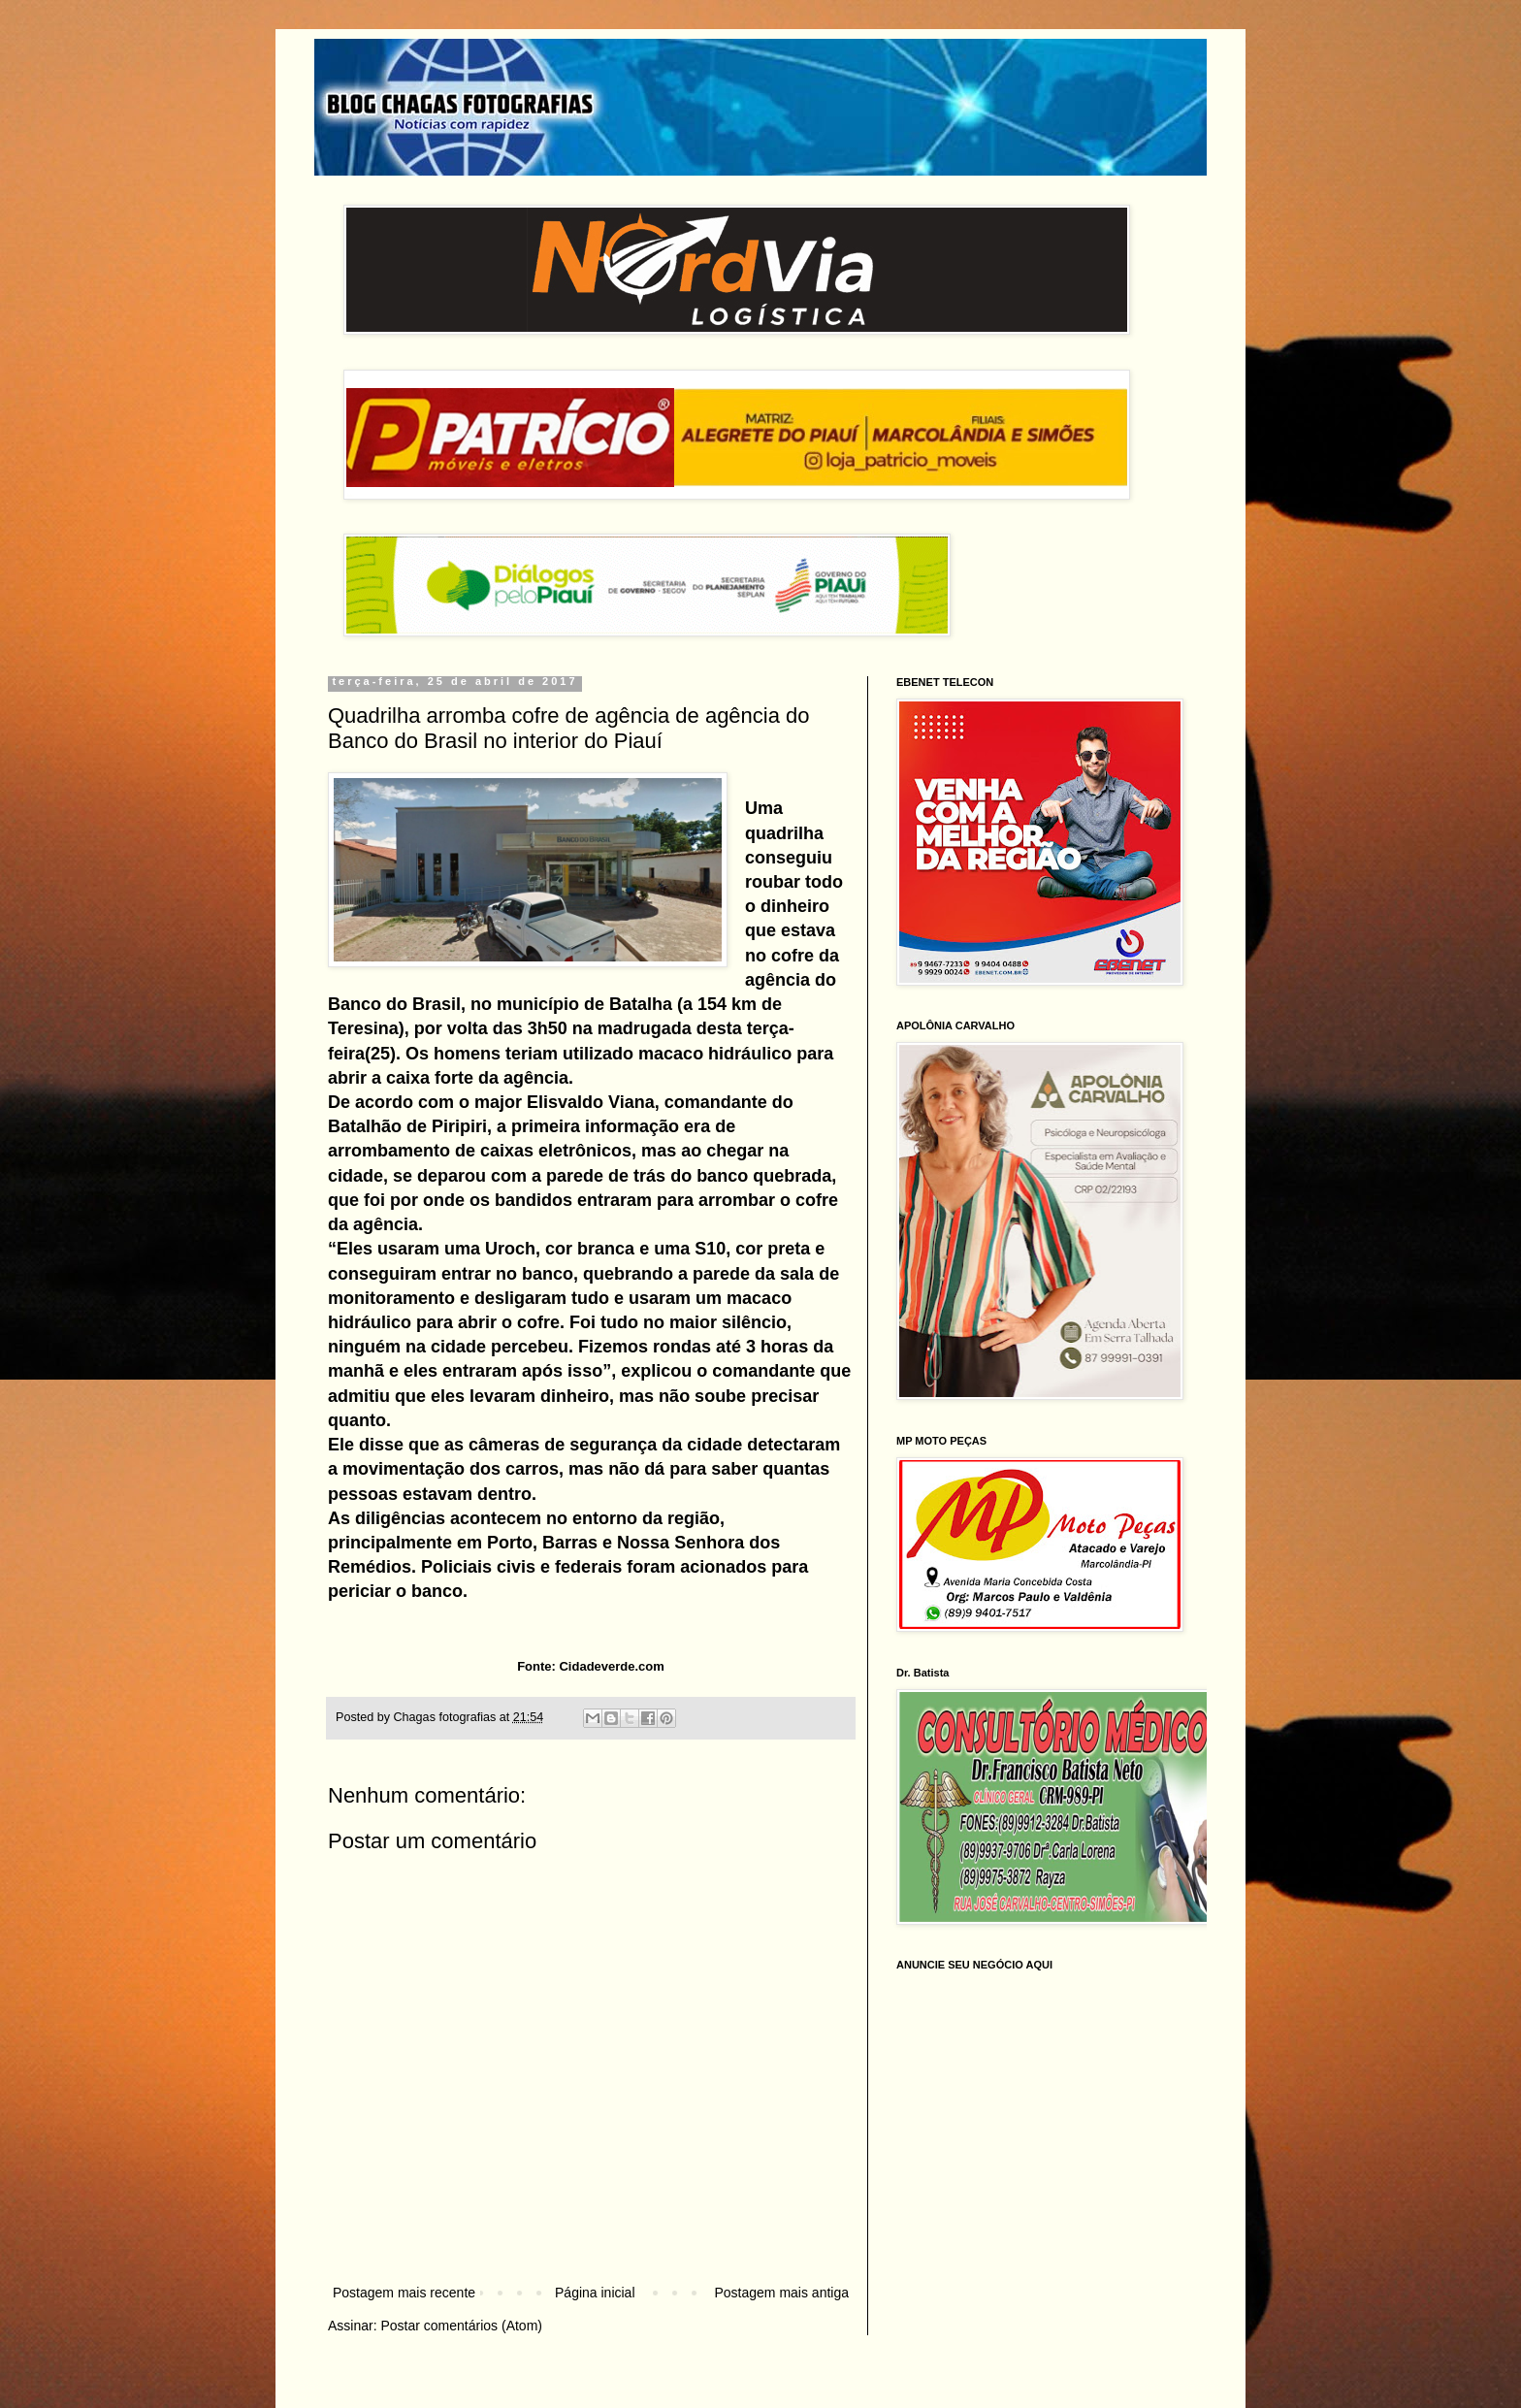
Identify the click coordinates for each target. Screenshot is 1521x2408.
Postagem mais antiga (781, 2292)
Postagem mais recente (404, 2292)
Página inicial (595, 2292)
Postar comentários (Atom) (461, 2325)
